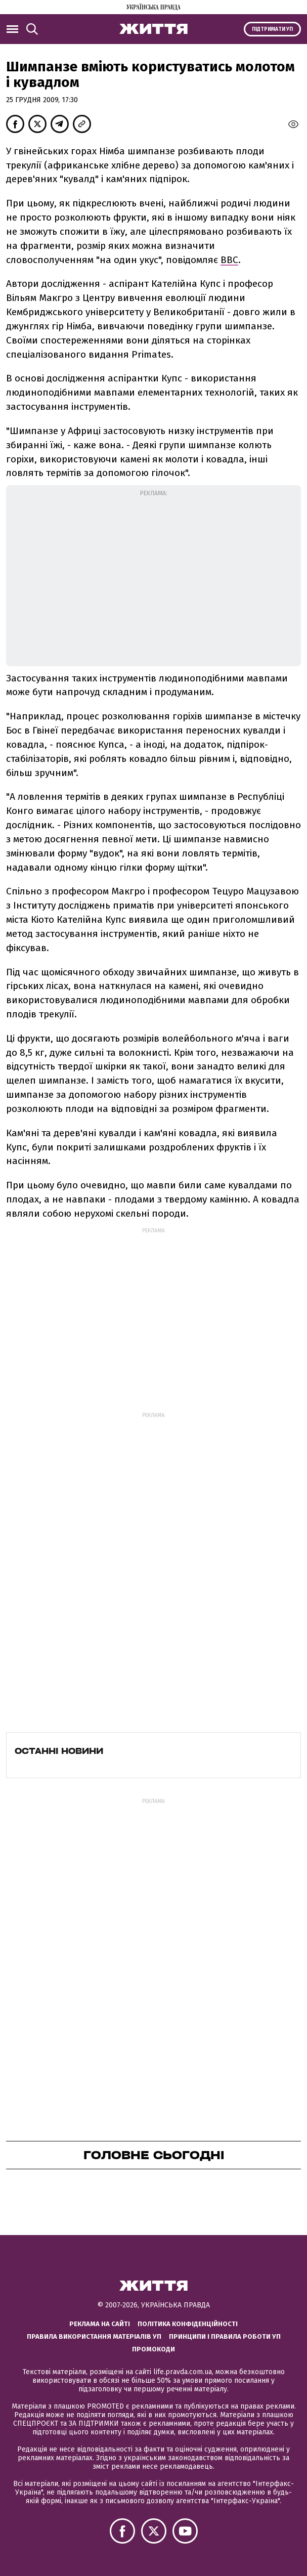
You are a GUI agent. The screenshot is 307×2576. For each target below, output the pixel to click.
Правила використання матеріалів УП (94, 2336)
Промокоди (153, 2349)
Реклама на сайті (99, 2324)
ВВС (229, 260)
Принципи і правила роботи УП (225, 2336)
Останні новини (59, 1750)
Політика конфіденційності (188, 2324)
